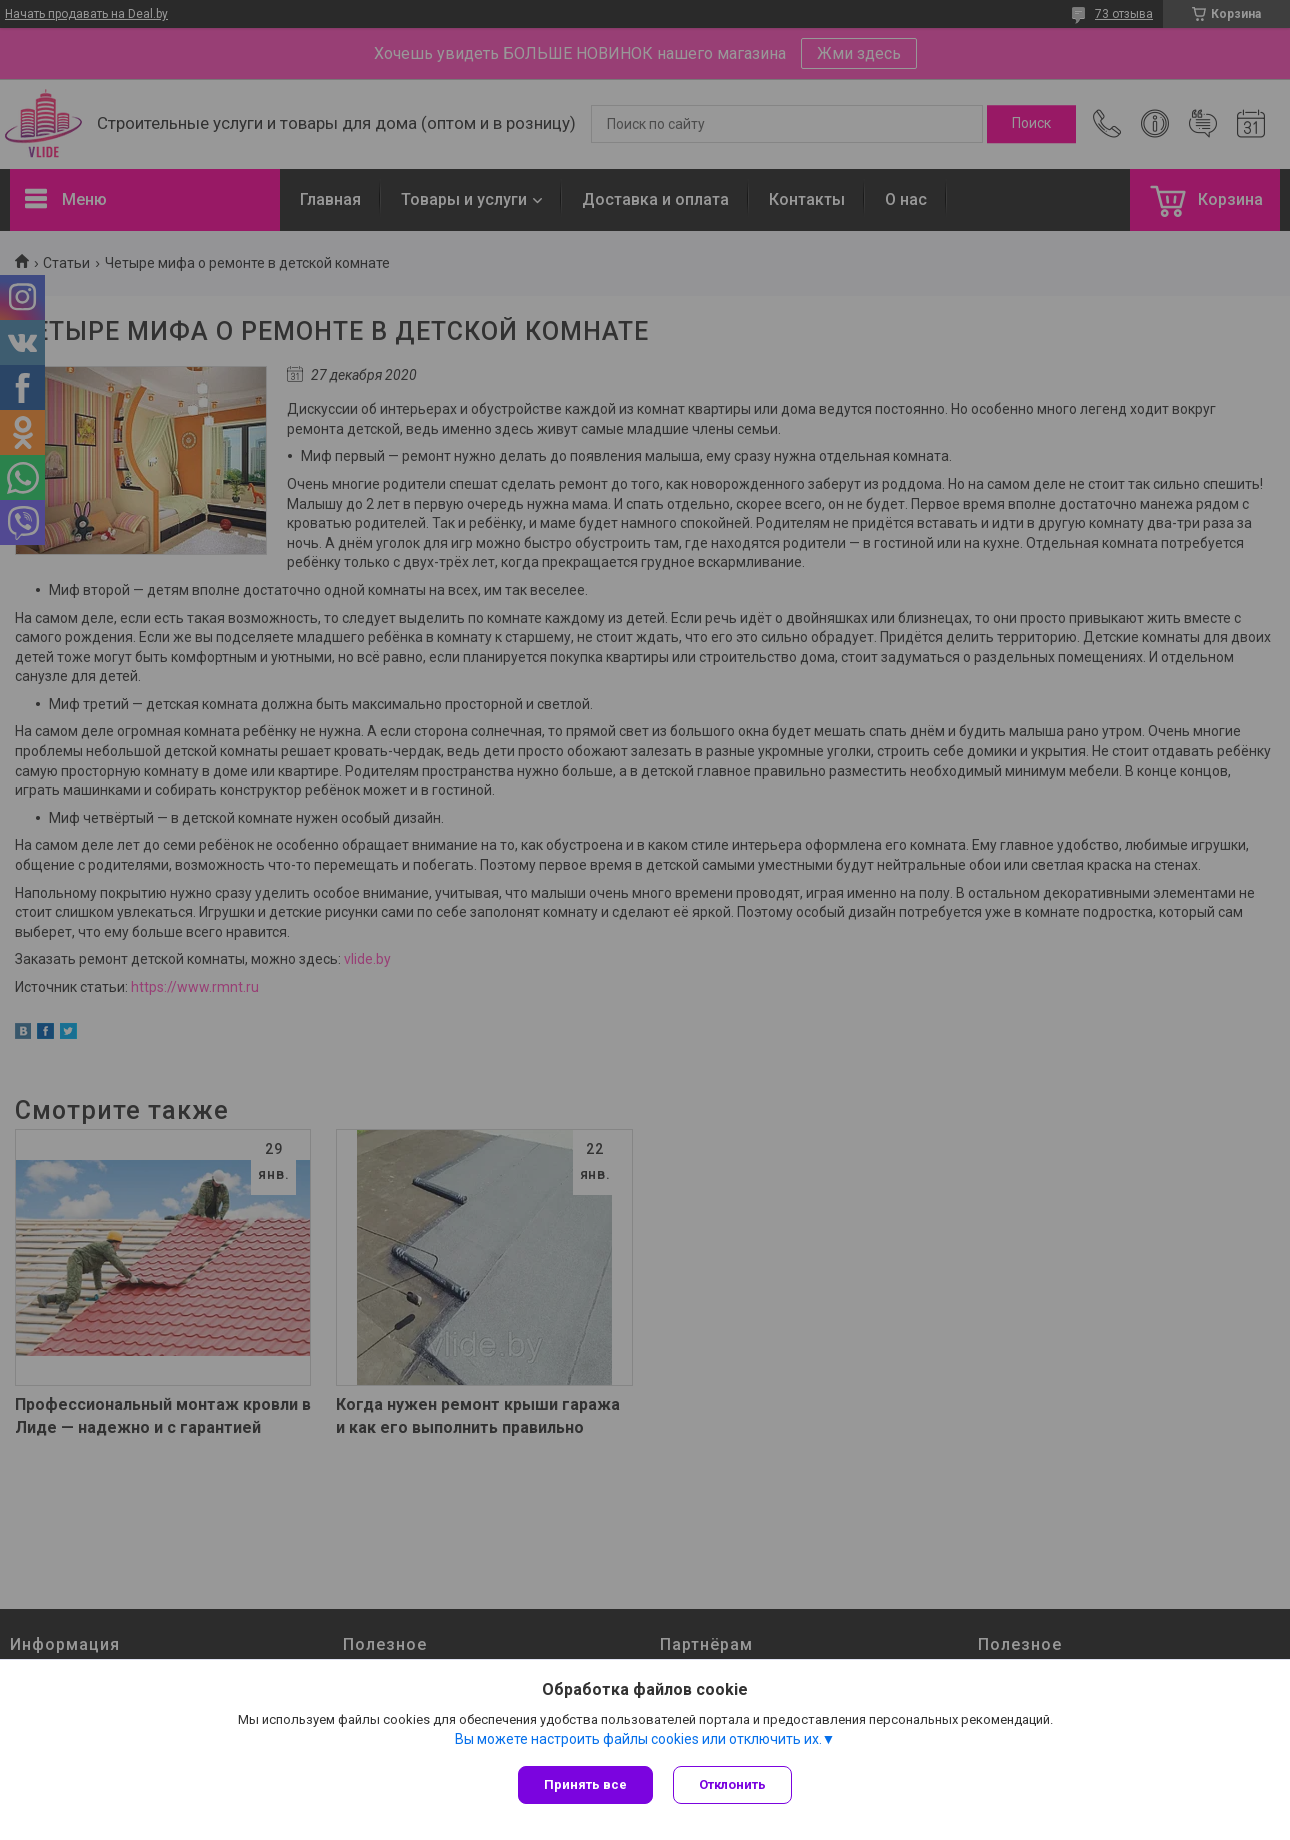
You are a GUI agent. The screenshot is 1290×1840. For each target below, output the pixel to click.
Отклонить (732, 1784)
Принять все (585, 1784)
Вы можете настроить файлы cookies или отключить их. (638, 1739)
